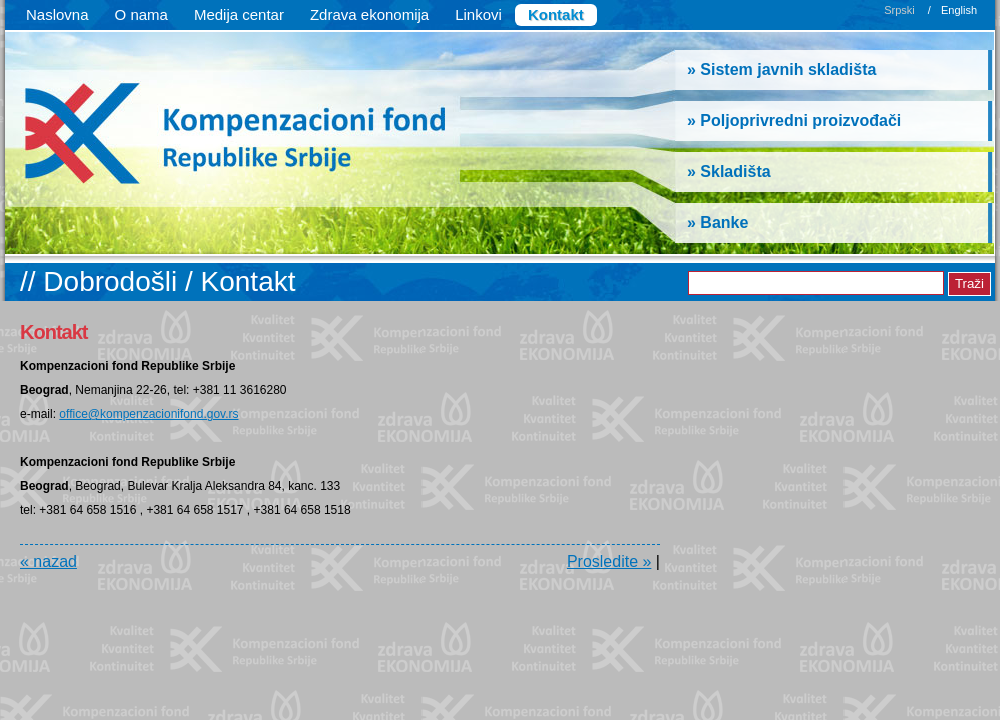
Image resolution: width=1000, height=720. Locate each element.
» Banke (717, 222)
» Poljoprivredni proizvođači (794, 120)
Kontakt (556, 14)
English (959, 10)
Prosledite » (609, 561)
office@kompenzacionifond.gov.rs (148, 414)
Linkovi (478, 14)
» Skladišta (729, 171)
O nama (141, 14)
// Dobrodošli (102, 281)
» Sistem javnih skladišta (781, 69)
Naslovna (57, 14)
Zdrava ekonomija (369, 14)
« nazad (48, 561)
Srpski (899, 10)
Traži (969, 283)
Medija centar (239, 14)
